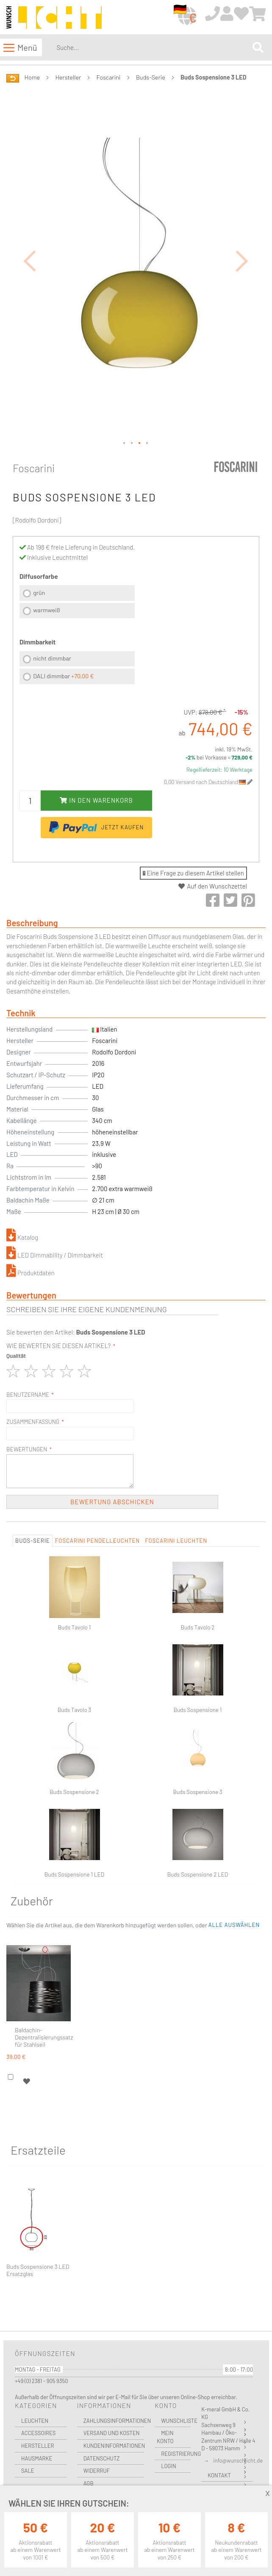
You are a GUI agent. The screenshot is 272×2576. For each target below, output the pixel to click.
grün (39, 592)
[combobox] (153, 47)
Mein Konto (165, 2437)
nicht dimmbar (52, 658)
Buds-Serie (150, 77)
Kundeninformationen (113, 2445)
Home (32, 77)
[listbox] (77, 602)
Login (168, 2466)
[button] (30, 260)
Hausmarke (36, 2458)
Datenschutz (101, 2458)
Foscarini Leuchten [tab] (176, 1540)
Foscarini (109, 77)
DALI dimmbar (63, 676)
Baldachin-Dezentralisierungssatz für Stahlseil (44, 2037)
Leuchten (34, 2420)
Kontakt (219, 2475)
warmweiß (46, 610)
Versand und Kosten (111, 2433)
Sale (27, 2470)
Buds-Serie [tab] (32, 1540)
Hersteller (68, 77)
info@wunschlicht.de (238, 2460)
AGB (88, 2483)
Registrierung (176, 2453)
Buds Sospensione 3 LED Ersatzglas (37, 2270)
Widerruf (96, 2470)
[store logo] (54, 17)
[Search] (258, 47)
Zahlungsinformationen (113, 2420)
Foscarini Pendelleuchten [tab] (97, 1540)
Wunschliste (176, 2420)
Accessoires (38, 2433)
